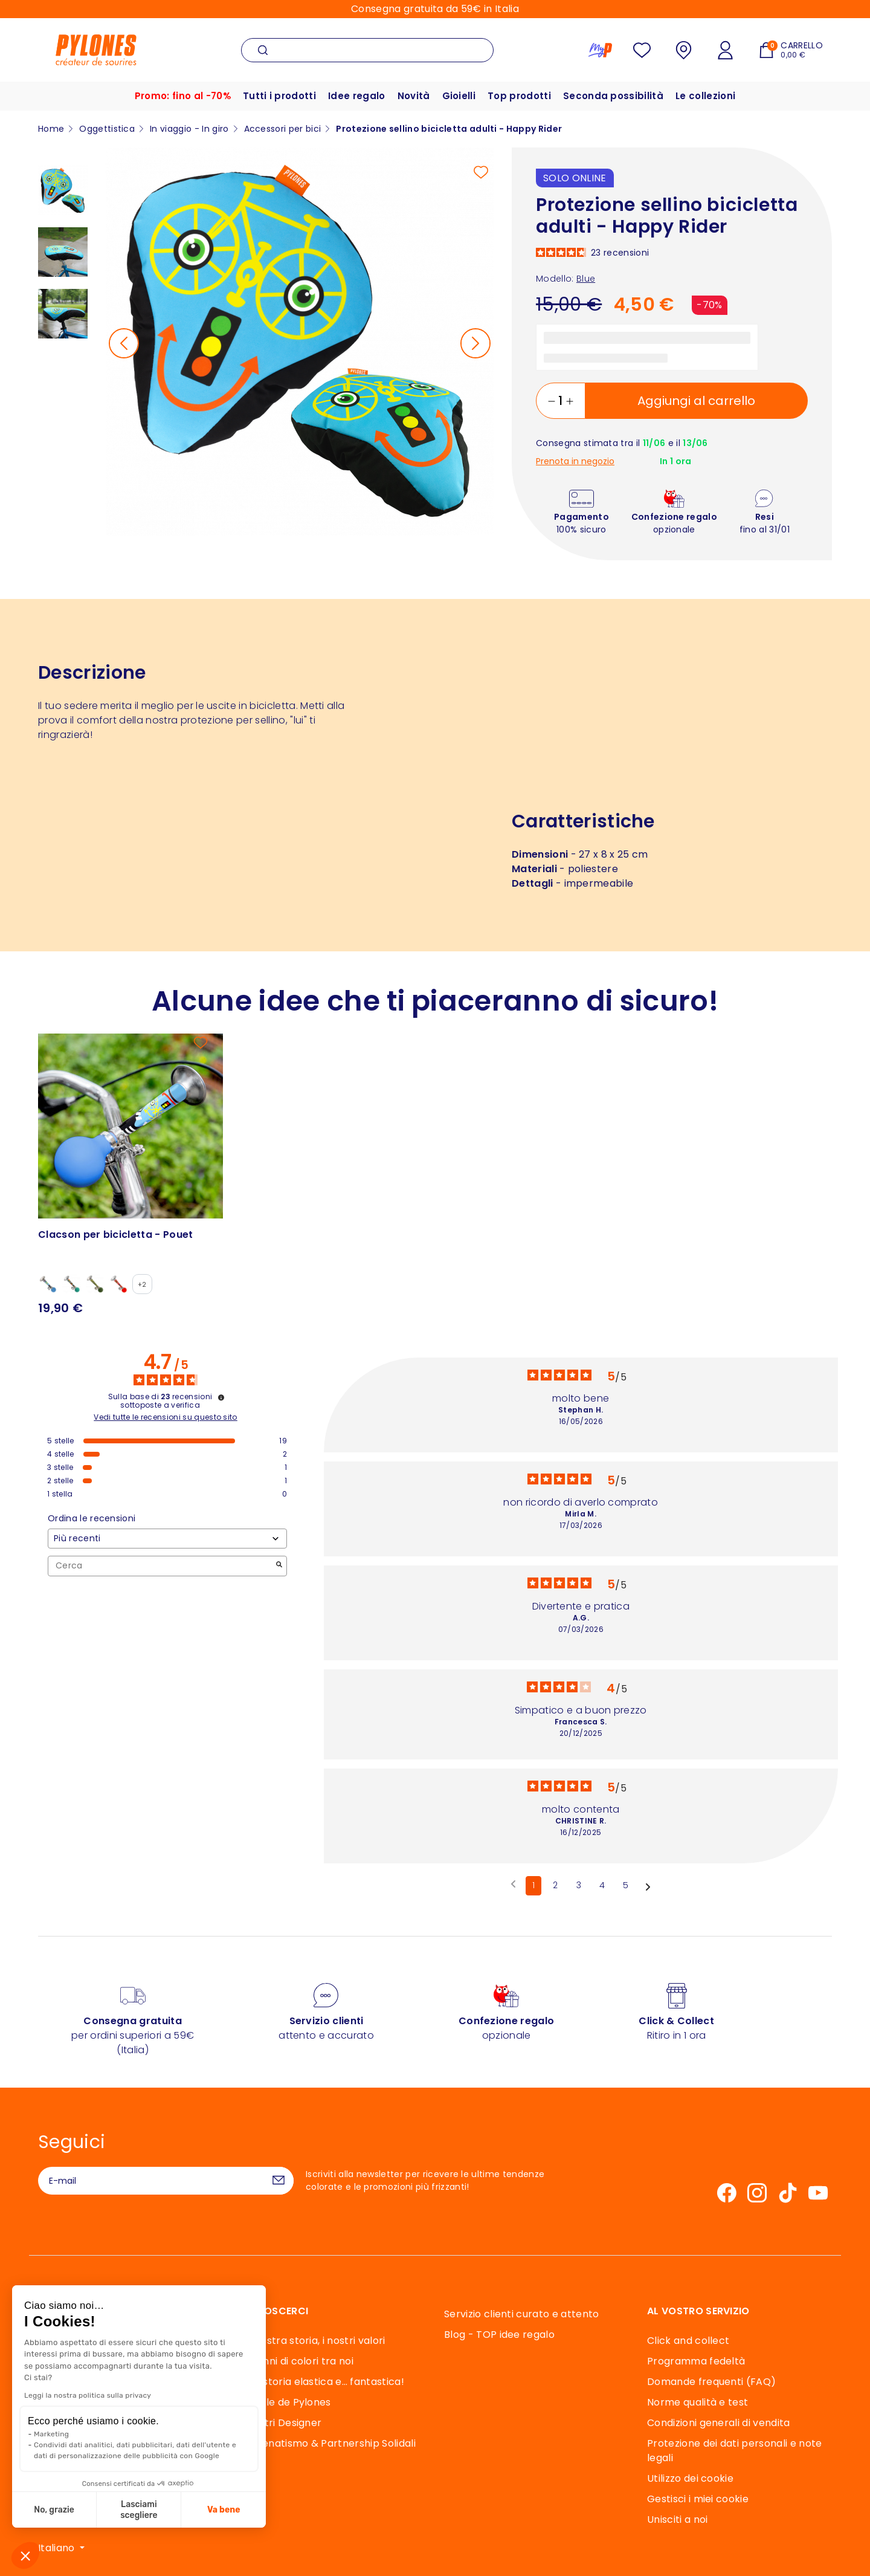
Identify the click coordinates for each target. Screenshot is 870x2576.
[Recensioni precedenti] (513, 1884)
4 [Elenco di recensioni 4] (602, 1885)
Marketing (51, 2434)
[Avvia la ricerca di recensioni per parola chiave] (279, 1565)
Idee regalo (356, 95)
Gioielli (459, 95)
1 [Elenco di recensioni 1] (533, 1885)
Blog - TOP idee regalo (499, 2334)
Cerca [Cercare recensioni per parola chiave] (161, 1566)
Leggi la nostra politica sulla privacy (87, 2395)
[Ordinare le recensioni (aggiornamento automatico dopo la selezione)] (167, 1539)
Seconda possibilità (613, 95)
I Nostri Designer (281, 2423)
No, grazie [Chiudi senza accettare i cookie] (54, 2510)
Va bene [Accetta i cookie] (223, 2510)
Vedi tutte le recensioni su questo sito (165, 1417)
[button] (25, 2555)
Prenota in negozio (575, 461)
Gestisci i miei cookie (698, 2499)
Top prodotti (519, 95)
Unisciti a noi (677, 2519)
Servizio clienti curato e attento (521, 2314)
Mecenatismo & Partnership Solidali (328, 2443)
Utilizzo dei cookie (690, 2478)
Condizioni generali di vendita (718, 2423)
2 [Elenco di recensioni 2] (555, 1885)
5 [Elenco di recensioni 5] (625, 1885)
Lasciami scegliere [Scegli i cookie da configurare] (138, 2509)
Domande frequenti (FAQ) (711, 2382)
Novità (414, 95)
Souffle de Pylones (286, 2402)
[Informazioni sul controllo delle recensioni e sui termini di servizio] (221, 1397)
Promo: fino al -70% (183, 95)
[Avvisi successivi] (648, 1886)
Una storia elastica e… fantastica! (322, 2382)
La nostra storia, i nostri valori (313, 2341)
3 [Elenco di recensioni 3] (578, 1885)
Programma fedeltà (696, 2361)
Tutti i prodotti (279, 95)
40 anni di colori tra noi (297, 2361)
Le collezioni (705, 95)
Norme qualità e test (697, 2402)
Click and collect (688, 2341)
